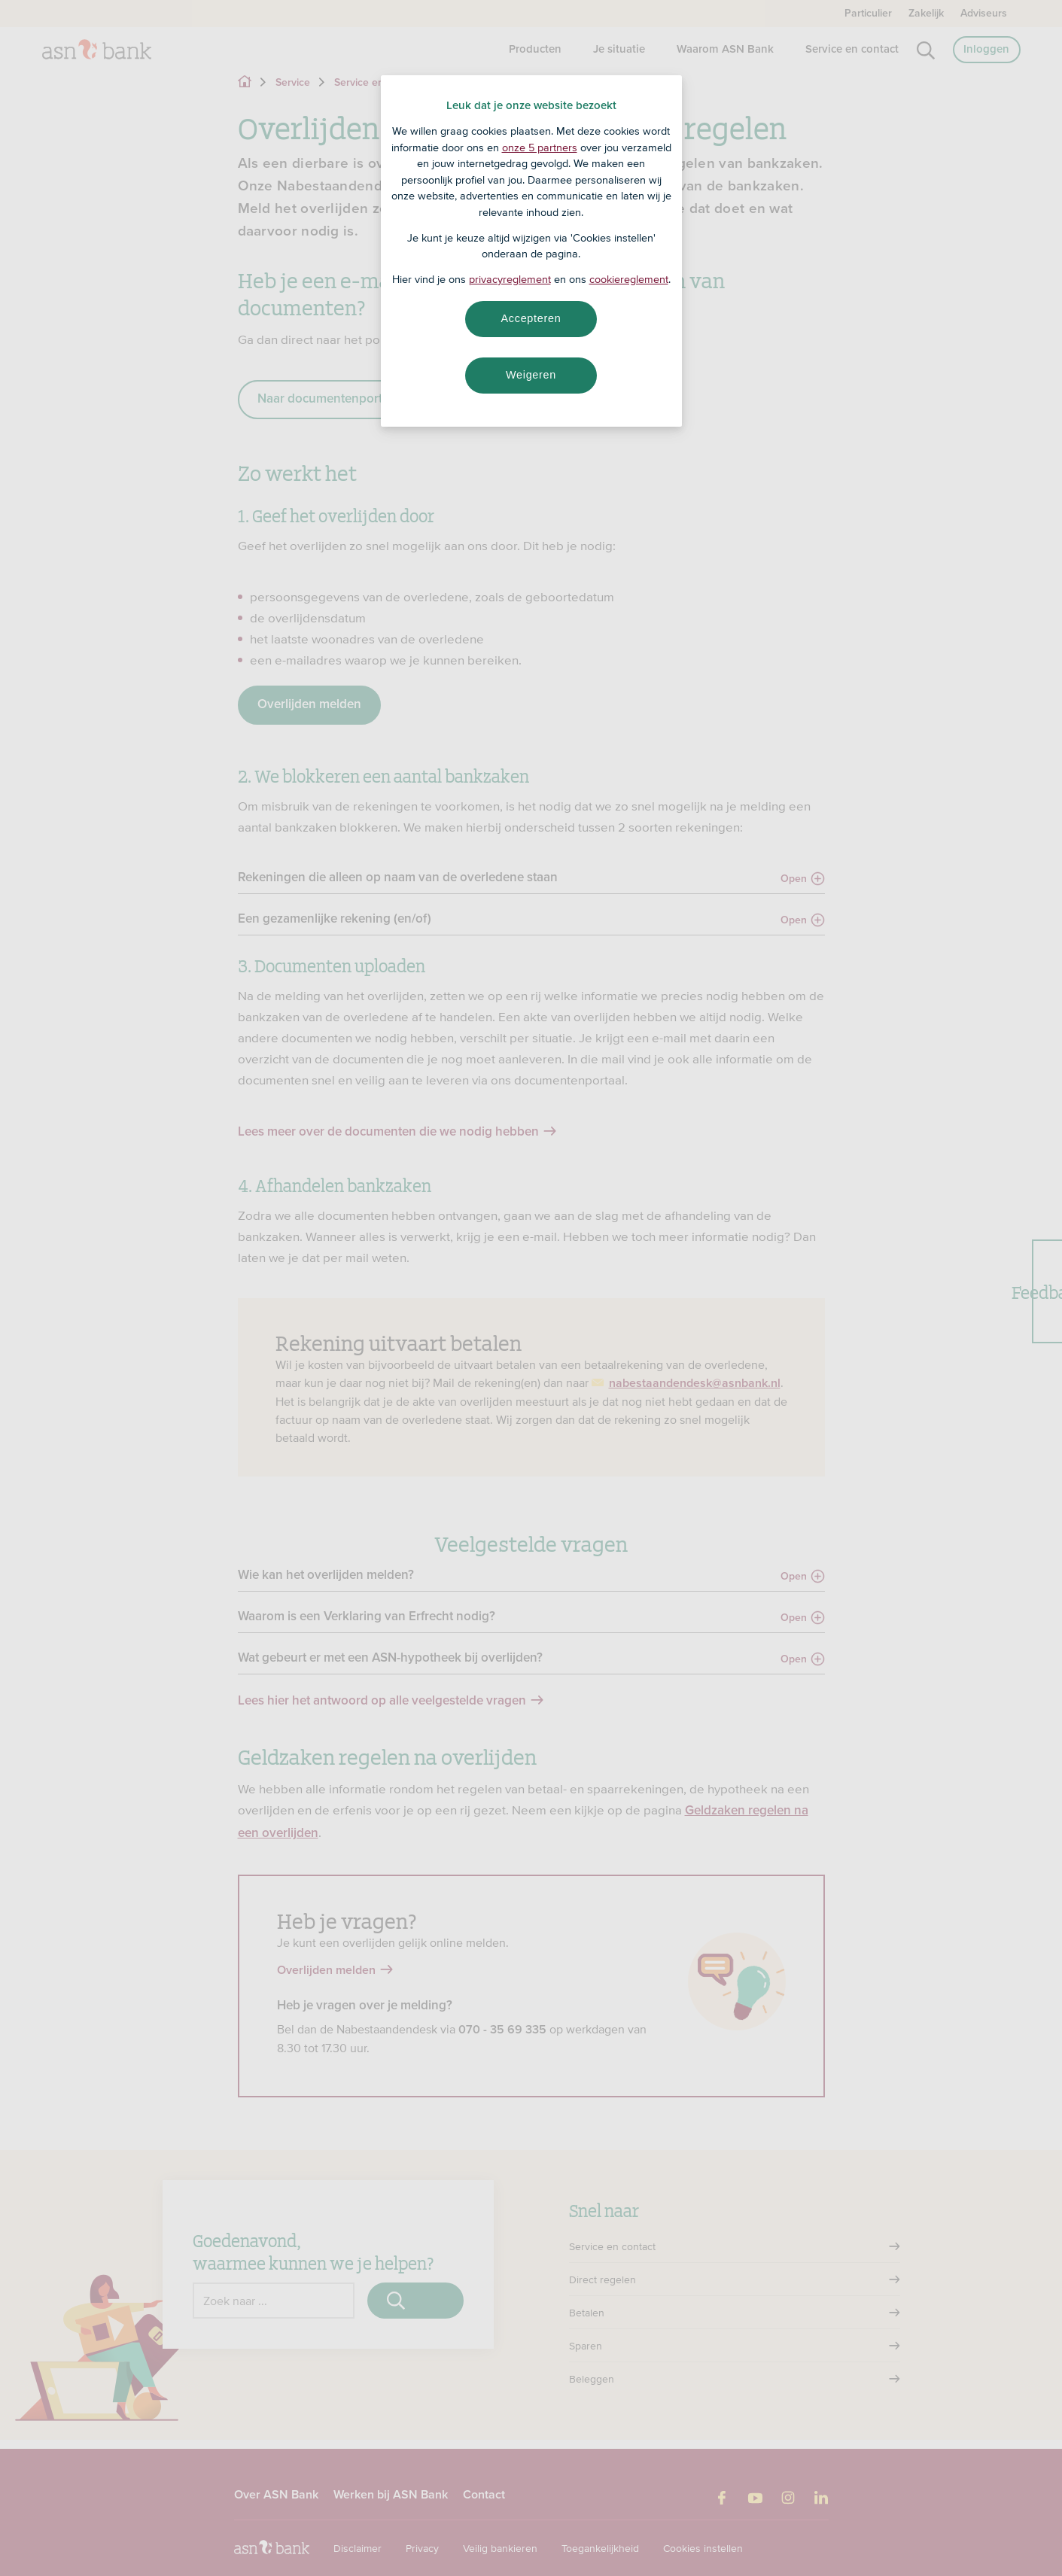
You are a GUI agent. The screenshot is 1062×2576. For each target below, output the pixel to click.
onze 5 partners (539, 147)
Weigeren (531, 375)
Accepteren (531, 318)
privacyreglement (510, 279)
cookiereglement (628, 279)
